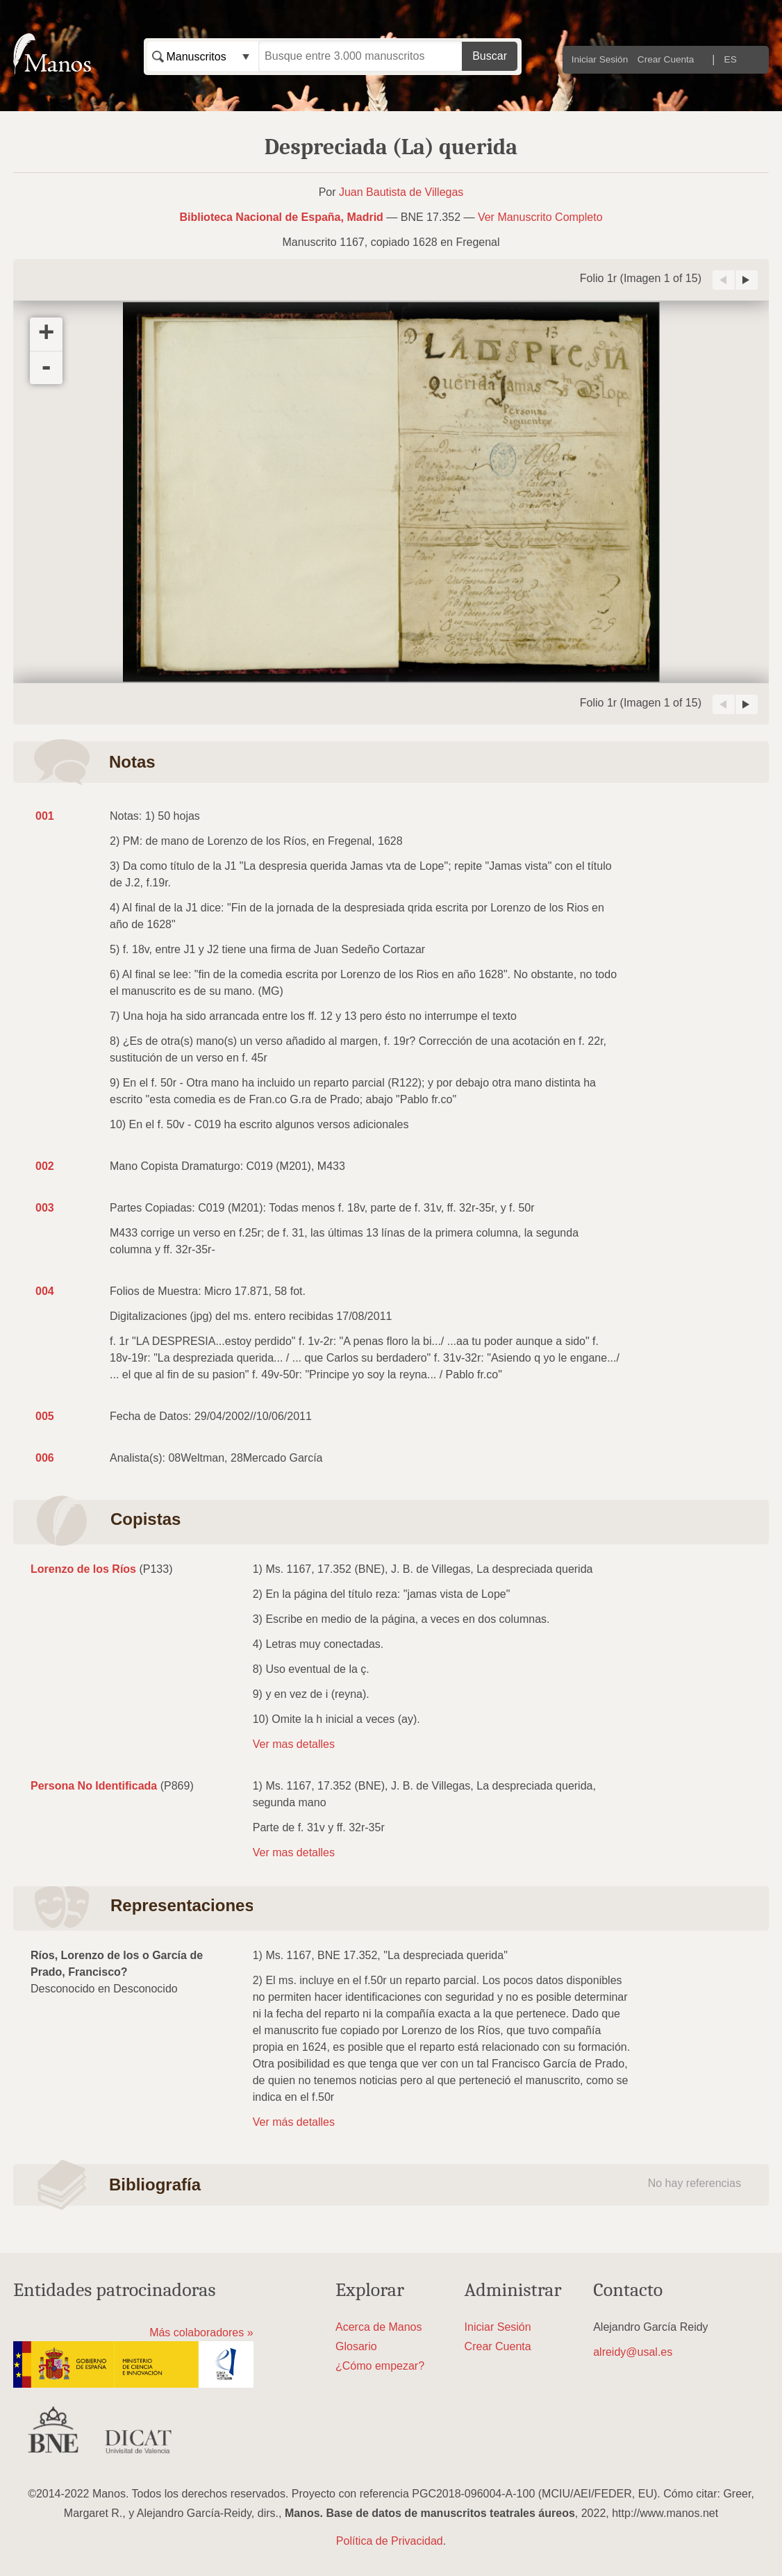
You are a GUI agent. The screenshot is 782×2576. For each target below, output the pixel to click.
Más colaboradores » (201, 2332)
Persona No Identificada (94, 1786)
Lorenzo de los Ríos (83, 1569)
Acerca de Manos (378, 2327)
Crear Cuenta (666, 59)
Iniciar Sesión (600, 59)
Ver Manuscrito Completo (540, 217)
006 (44, 1458)
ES (730, 59)
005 (44, 1416)
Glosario (356, 2346)
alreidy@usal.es (632, 2352)
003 (44, 1208)
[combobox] (202, 56)
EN (753, 59)
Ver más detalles (294, 2122)
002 (44, 1166)
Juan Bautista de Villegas (401, 192)
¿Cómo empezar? (379, 2366)
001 (44, 816)
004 (44, 1291)
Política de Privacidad (389, 2541)
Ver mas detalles (294, 1744)
